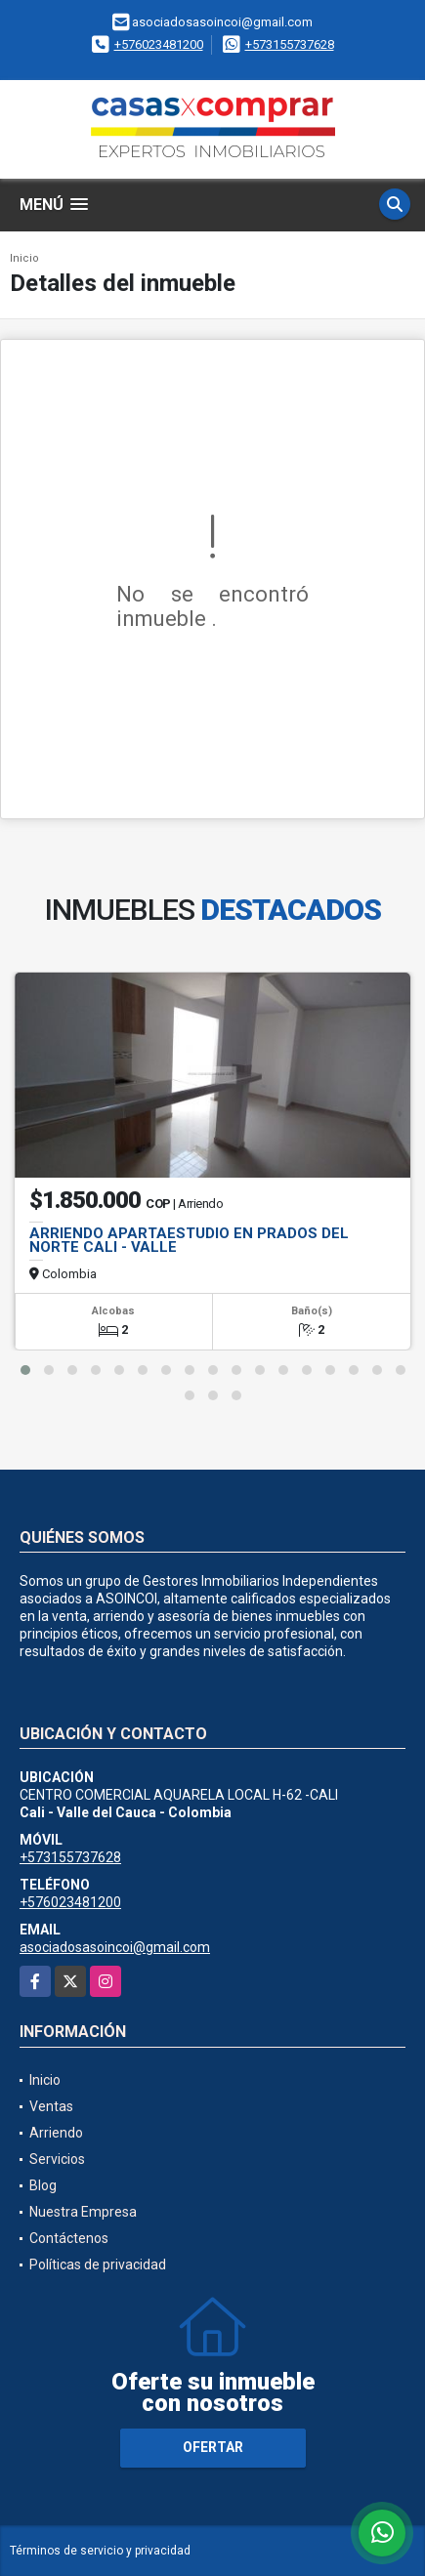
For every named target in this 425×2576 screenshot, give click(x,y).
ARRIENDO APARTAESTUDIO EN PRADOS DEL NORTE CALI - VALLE (189, 1240)
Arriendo (56, 2132)
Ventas (51, 2106)
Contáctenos (68, 2238)
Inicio (24, 258)
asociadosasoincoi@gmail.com (115, 1947)
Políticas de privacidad (97, 2264)
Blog (43, 2185)
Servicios (57, 2159)
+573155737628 (289, 44)
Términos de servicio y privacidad (100, 2550)
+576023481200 (158, 44)
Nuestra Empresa (83, 2212)
